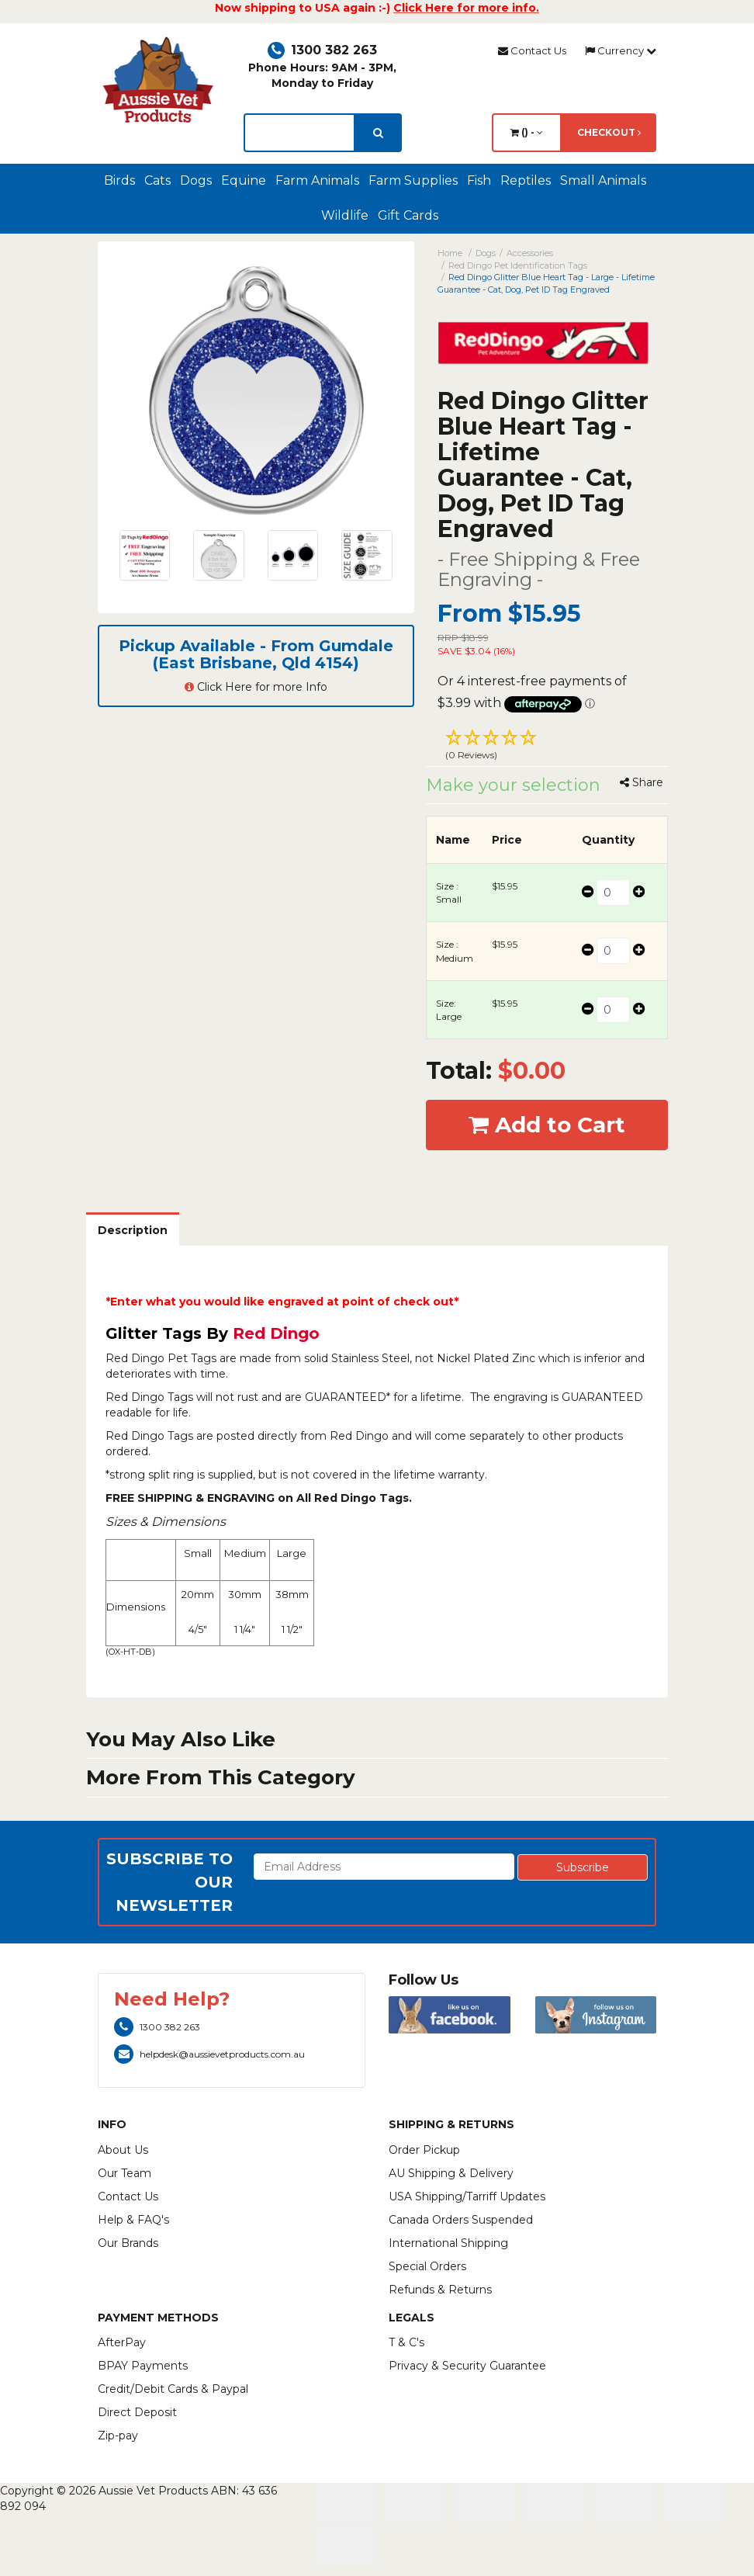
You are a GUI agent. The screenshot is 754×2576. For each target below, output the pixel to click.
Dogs (196, 180)
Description (133, 1230)
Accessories (530, 253)
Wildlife (344, 215)
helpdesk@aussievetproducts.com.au (209, 2054)
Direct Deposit (137, 2412)
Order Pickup (424, 2150)
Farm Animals (317, 180)
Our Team (124, 2173)
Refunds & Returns (440, 2290)
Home (450, 253)
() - (526, 132)
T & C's (406, 2342)
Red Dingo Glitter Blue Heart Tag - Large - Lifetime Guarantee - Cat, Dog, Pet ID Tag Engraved (546, 283)
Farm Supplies (413, 180)
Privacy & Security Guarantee (467, 2366)
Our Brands (128, 2243)
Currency (620, 50)
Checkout (609, 132)
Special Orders (427, 2266)
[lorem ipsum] (299, 132)
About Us (123, 2150)
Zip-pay (118, 2436)
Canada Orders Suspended (461, 2220)
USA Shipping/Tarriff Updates (467, 2196)
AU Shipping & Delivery (451, 2173)
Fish (479, 180)
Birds (119, 180)
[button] (547, 746)
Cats (157, 180)
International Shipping (448, 2243)
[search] (378, 132)
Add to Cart (547, 1124)
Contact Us (532, 50)
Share (641, 782)
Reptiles (525, 180)
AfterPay (122, 2342)
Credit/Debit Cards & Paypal (173, 2389)
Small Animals (603, 180)
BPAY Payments (143, 2366)
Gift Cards (408, 215)
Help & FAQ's (133, 2220)
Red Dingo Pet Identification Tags (517, 265)
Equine (243, 180)
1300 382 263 (322, 50)
